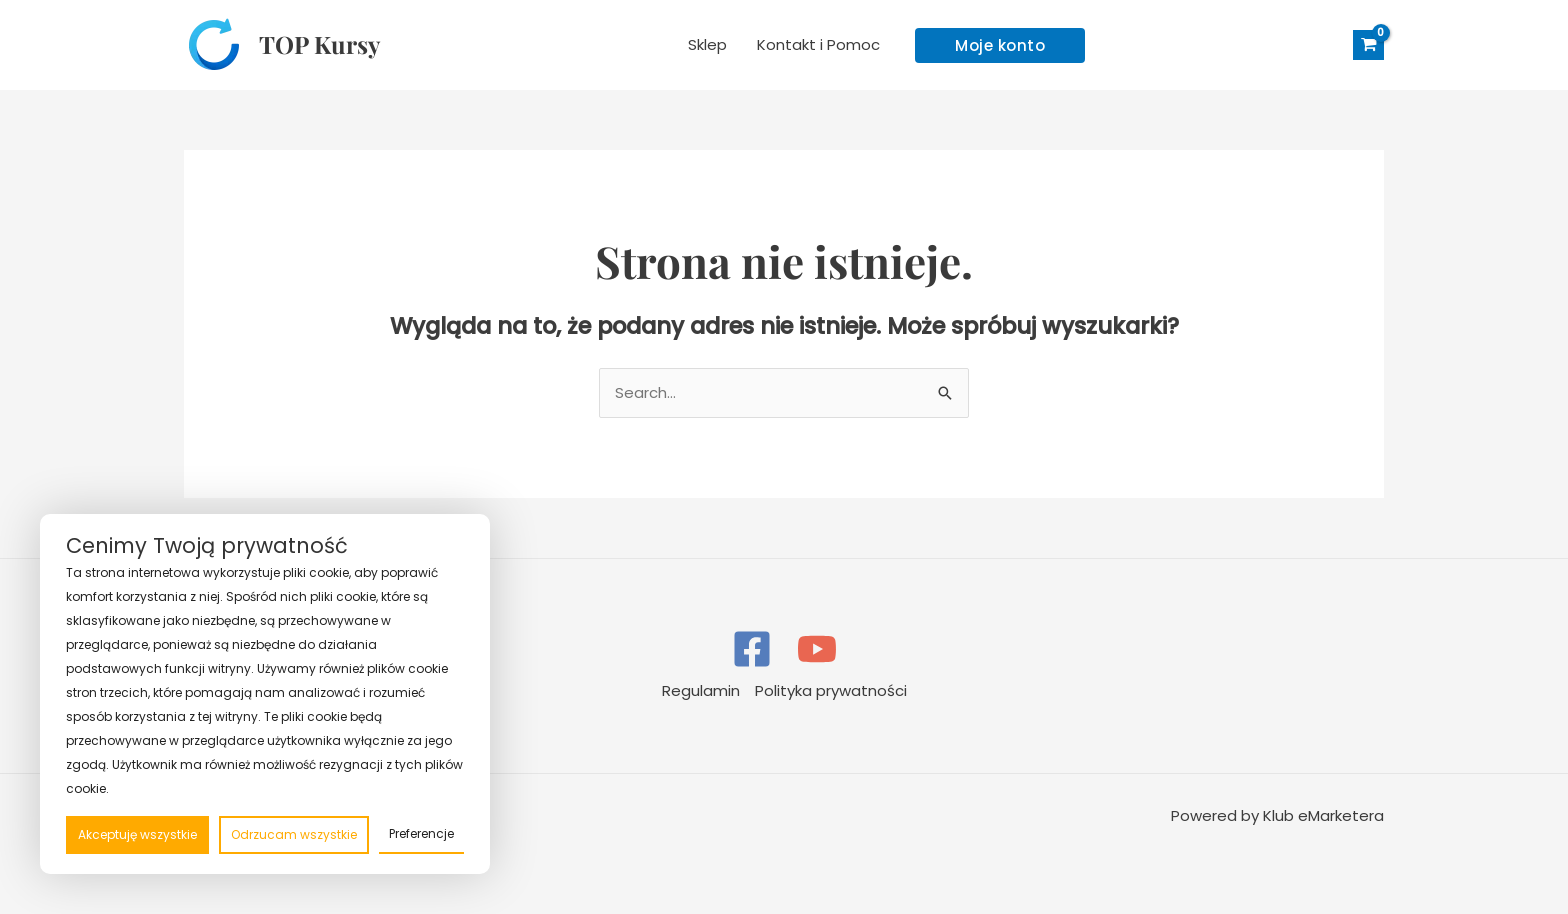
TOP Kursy (319, 44)
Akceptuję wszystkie (137, 834)
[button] (1000, 45)
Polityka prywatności (831, 690)
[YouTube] (817, 649)
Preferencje (421, 833)
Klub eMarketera (1323, 815)
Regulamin (701, 690)
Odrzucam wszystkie (294, 834)
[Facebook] (752, 649)
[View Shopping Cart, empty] (1368, 45)
